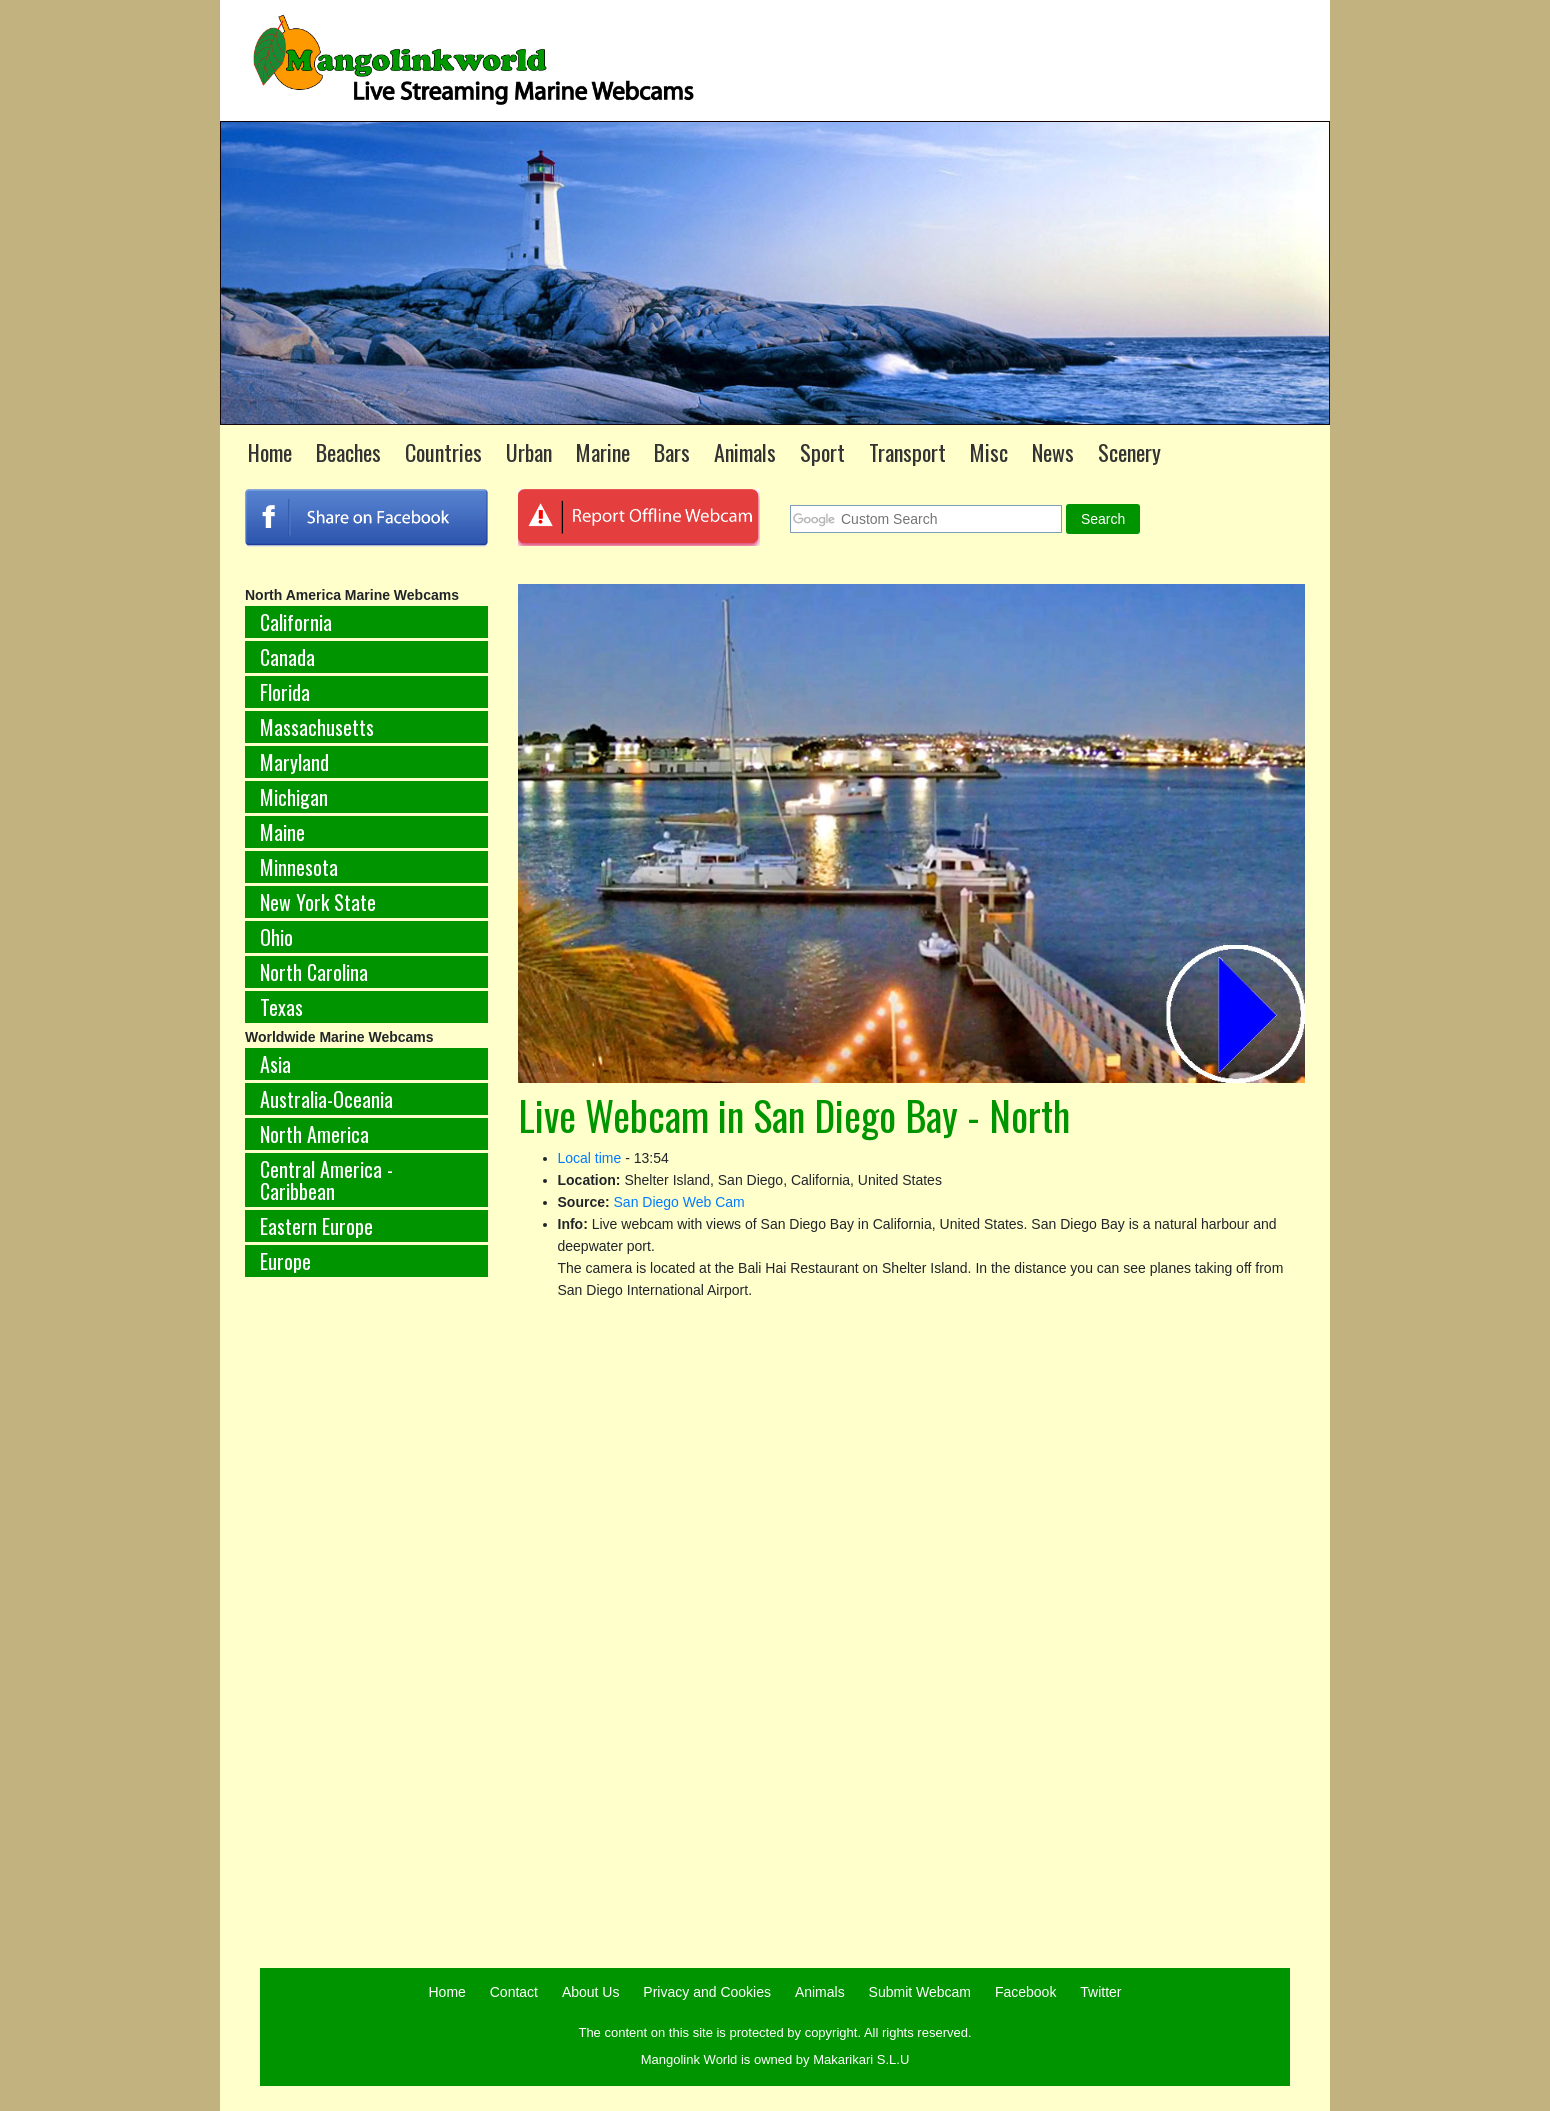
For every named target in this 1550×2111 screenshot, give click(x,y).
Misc (989, 452)
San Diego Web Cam (679, 1202)
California (296, 622)
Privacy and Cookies (707, 1992)
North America (314, 1134)
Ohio (276, 937)
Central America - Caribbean (326, 1180)
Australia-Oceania (326, 1099)
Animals (745, 452)
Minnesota (299, 867)
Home (270, 452)
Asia (275, 1064)
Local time (590, 1158)
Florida (285, 692)
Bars (672, 452)
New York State (318, 902)
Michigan (294, 797)
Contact (514, 1992)
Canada (287, 657)
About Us (591, 1992)
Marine (603, 452)
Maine (282, 832)
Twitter (1100, 1992)
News (1053, 452)
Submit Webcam (920, 1992)
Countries (443, 452)
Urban (529, 452)
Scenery (1129, 452)
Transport (907, 452)
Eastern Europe (316, 1226)
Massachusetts (317, 727)
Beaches (348, 452)
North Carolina (314, 972)
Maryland (294, 762)
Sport (822, 452)
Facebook (1025, 1992)
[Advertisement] (366, 1624)
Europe (285, 1261)
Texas (281, 1007)
